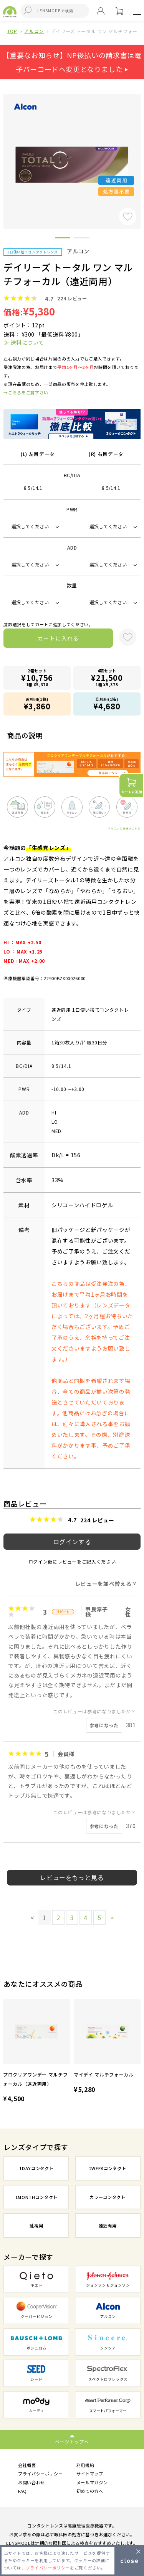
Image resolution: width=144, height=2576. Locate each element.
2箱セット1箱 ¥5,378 (37, 677)
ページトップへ (72, 2441)
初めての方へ (89, 2491)
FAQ (22, 2491)
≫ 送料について (23, 342)
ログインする (72, 1541)
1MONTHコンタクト (36, 2197)
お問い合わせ (31, 2482)
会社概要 (27, 2465)
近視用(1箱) (37, 704)
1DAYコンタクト (36, 2168)
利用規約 (85, 2465)
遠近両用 (108, 2225)
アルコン (34, 31)
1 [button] (62, 239)
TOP (12, 31)
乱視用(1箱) (107, 704)
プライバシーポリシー (40, 2473)
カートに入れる (58, 638)
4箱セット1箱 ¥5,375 (107, 677)
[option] (36, 2052)
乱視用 (36, 2225)
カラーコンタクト (107, 2197)
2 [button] (81, 239)
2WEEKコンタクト (107, 2168)
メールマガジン (92, 2482)
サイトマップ (89, 2473)
